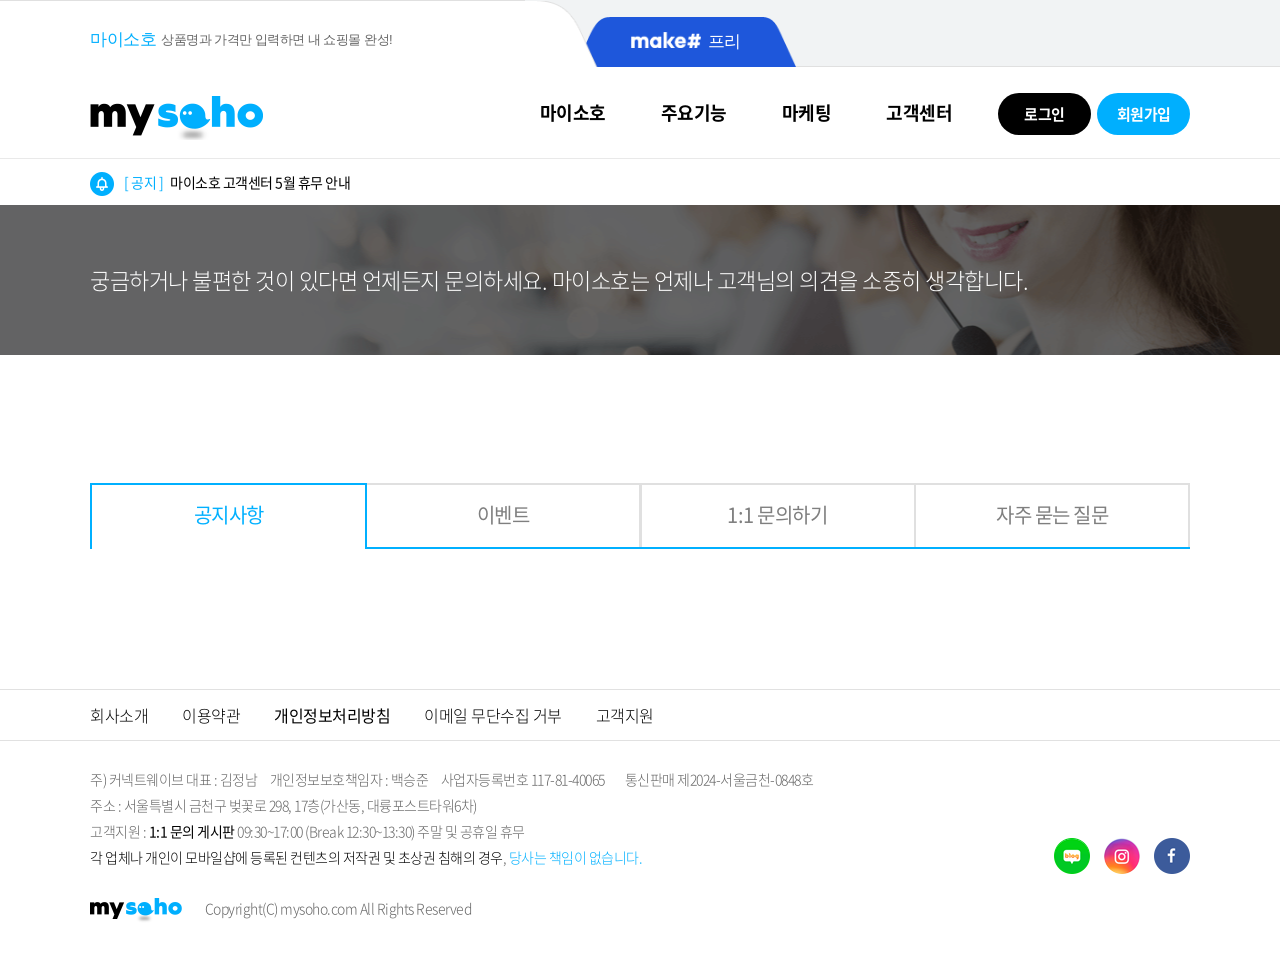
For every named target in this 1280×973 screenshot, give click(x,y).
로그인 (1044, 114)
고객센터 (919, 112)
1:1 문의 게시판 (192, 831)
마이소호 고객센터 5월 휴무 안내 (237, 182)
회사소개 (119, 715)
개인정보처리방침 (332, 715)
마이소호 (573, 112)
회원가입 (1144, 114)
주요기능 (694, 112)
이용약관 (211, 715)
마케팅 (807, 112)
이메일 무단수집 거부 (493, 715)
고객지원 (625, 715)
